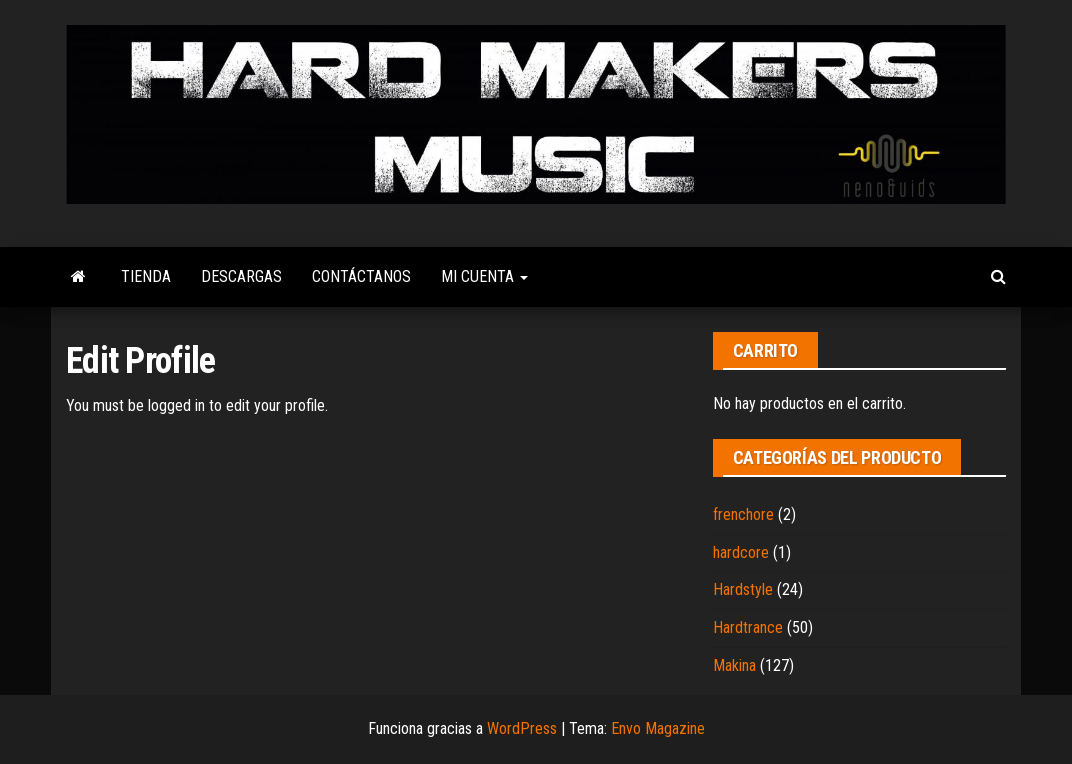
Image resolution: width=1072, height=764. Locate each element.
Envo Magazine (658, 728)
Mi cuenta (484, 276)
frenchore (743, 514)
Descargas (241, 276)
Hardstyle (743, 589)
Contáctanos (361, 276)
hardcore (741, 552)
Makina (734, 665)
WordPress (522, 728)
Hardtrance (748, 627)
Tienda (146, 276)
